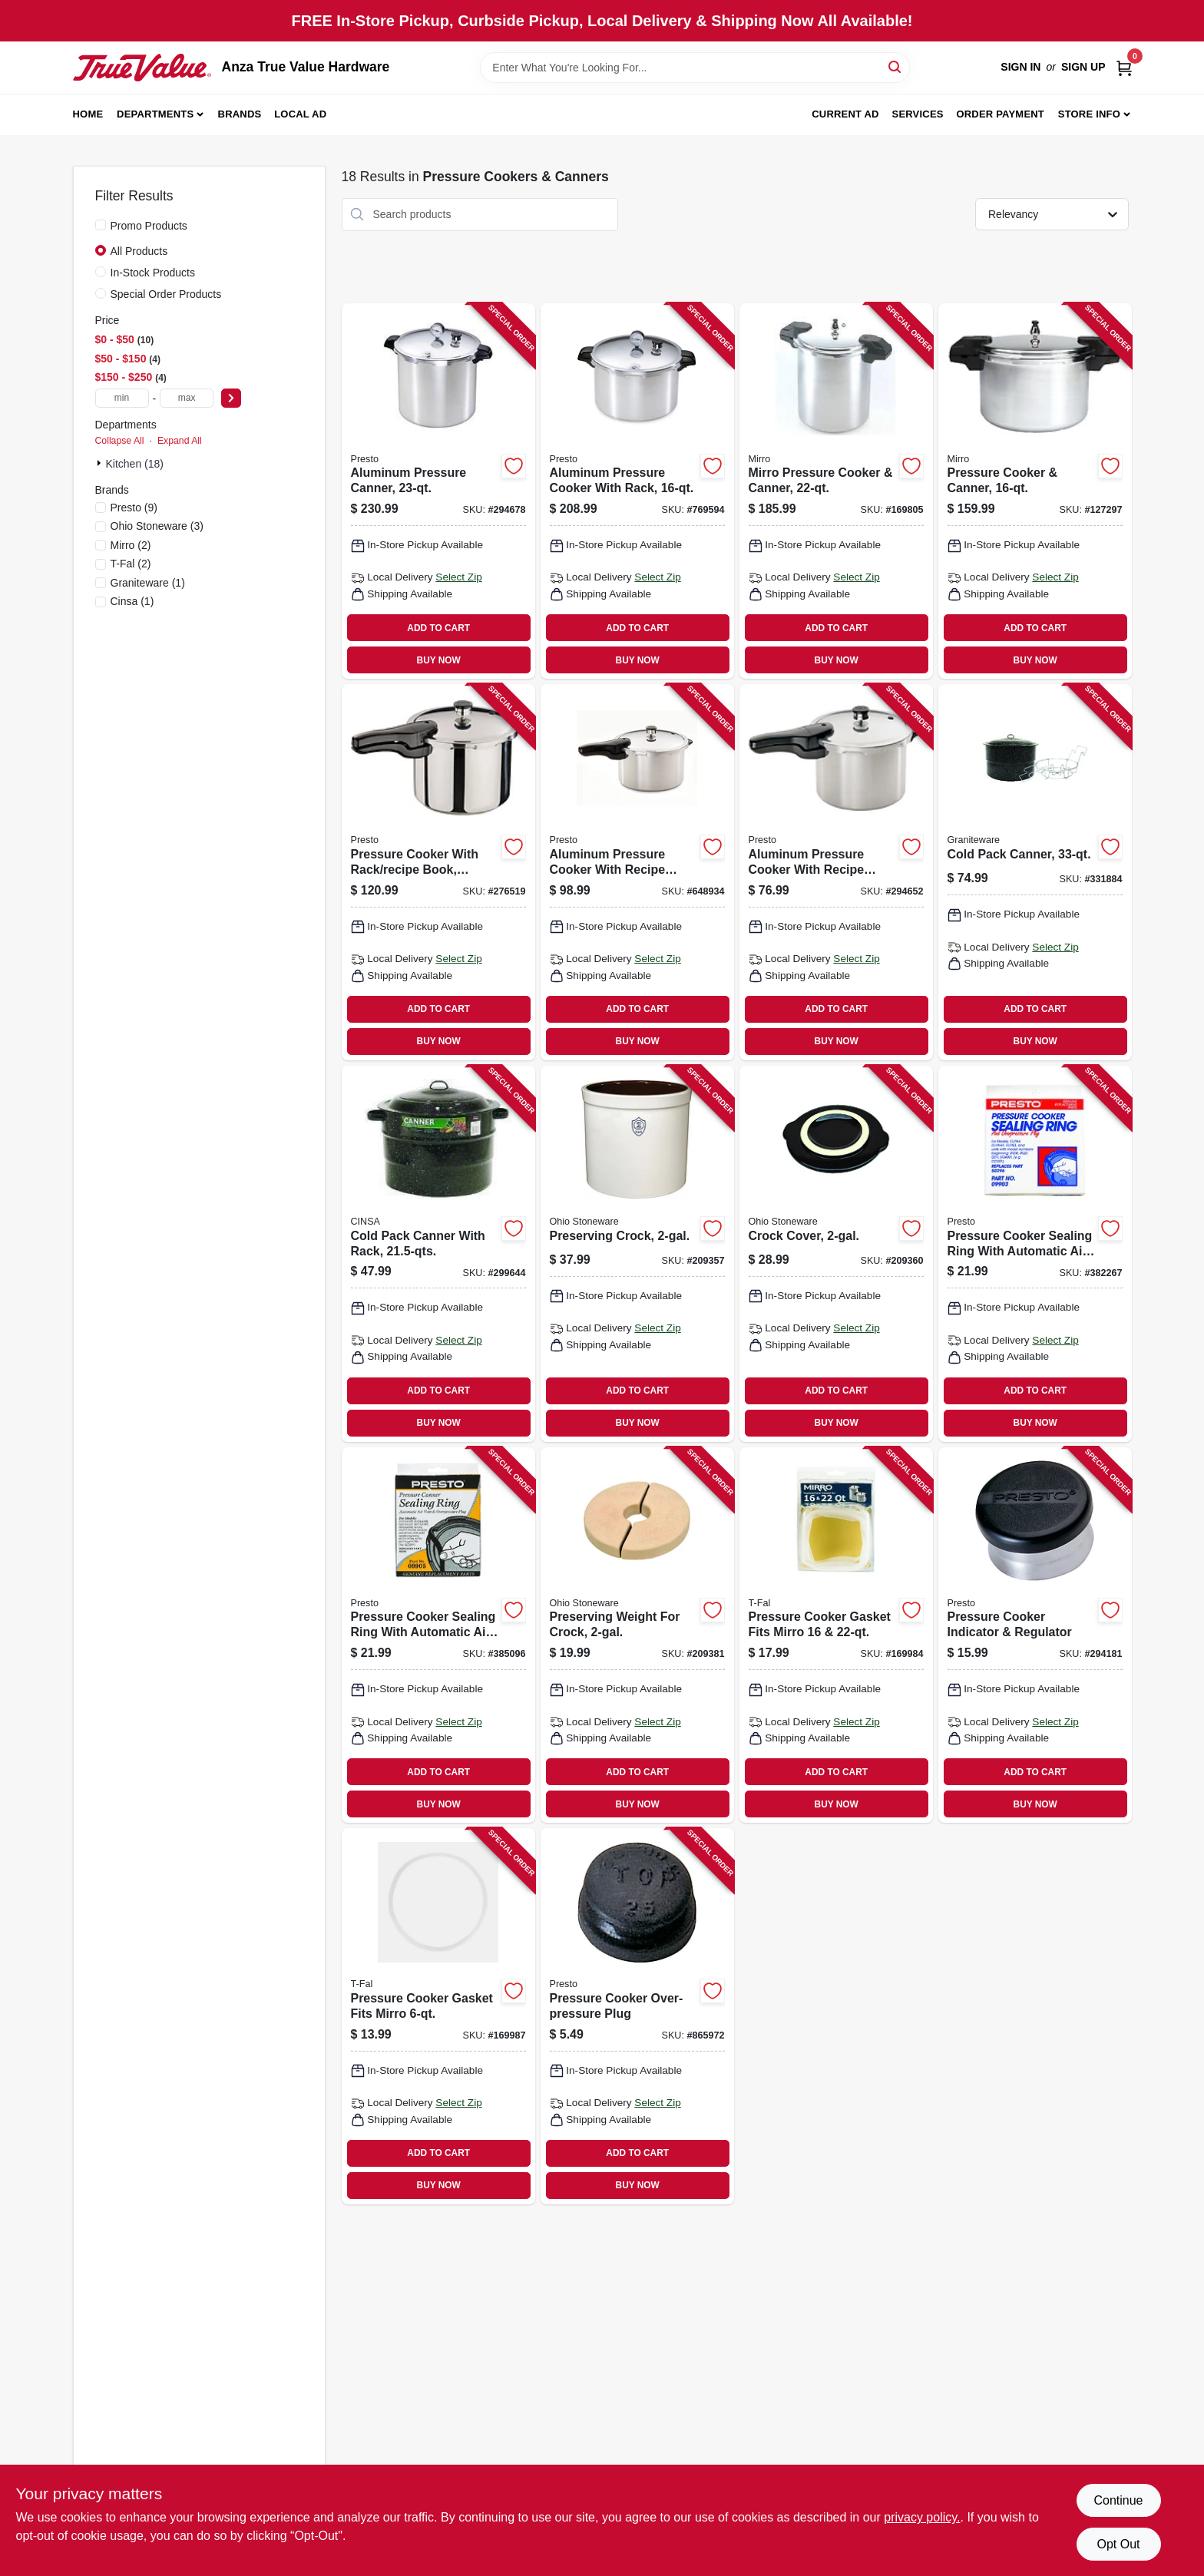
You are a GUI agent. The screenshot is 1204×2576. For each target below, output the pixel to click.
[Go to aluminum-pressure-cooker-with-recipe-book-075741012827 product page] (637, 872)
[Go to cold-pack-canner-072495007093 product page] (1035, 872)
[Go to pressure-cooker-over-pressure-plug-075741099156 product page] (637, 2016)
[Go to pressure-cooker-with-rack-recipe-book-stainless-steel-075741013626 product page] (438, 872)
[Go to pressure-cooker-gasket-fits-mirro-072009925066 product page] (438, 2016)
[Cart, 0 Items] (1124, 67)
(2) (131, 545)
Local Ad (300, 114)
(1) (148, 583)
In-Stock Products (153, 272)
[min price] (122, 398)
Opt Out (1118, 2544)
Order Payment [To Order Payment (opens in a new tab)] (1000, 114)
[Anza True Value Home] (142, 67)
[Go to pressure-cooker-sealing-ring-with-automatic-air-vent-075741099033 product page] (1035, 1254)
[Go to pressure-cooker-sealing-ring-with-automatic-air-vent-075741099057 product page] (438, 1635)
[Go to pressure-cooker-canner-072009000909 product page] (1035, 491)
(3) (157, 526)
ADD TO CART (438, 628)
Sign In (1020, 67)
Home (88, 114)
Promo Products (149, 226)
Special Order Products (166, 294)
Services (918, 114)
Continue (1118, 2500)
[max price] (186, 398)
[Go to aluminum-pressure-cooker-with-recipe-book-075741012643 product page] (836, 872)
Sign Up (1083, 67)
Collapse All (119, 440)
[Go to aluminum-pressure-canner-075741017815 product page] (438, 491)
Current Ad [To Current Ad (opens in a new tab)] (845, 114)
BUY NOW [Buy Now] (439, 660)
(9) (134, 507)
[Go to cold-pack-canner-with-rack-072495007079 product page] (438, 1254)
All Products (139, 251)
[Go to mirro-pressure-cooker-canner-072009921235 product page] (836, 491)
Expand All (179, 440)
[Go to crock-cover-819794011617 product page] (836, 1254)
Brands (240, 114)
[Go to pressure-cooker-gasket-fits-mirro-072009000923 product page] (836, 1635)
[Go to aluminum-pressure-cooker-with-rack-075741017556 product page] (637, 491)
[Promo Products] (100, 225)
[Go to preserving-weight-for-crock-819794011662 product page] (637, 1635)
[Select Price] (231, 398)
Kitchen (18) (135, 464)
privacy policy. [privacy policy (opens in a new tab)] (922, 2517)
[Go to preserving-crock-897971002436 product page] (637, 1254)
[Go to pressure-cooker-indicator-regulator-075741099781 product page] (1035, 1635)
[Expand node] (101, 463)
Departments (155, 114)
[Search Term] (695, 67)
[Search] (896, 66)
